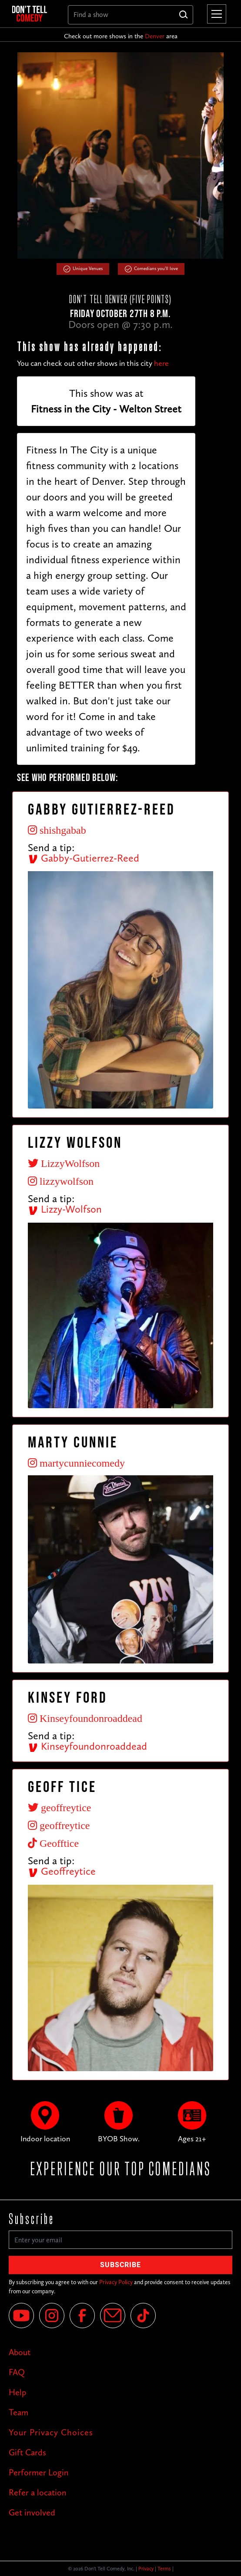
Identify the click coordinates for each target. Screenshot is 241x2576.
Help (17, 2392)
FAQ (17, 2372)
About (19, 2352)
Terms (164, 2569)
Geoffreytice (62, 1871)
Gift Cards (27, 2452)
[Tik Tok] (143, 2315)
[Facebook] (82, 2315)
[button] (215, 14)
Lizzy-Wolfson (65, 1209)
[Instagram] (51, 2315)
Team (18, 2412)
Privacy (146, 2569)
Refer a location (38, 2492)
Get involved (32, 2512)
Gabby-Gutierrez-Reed (83, 858)
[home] (33, 14)
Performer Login (39, 2472)
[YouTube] (21, 2315)
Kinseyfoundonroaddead (87, 1746)
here (161, 363)
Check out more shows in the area (120, 36)
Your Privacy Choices (51, 2432)
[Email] (112, 2315)
